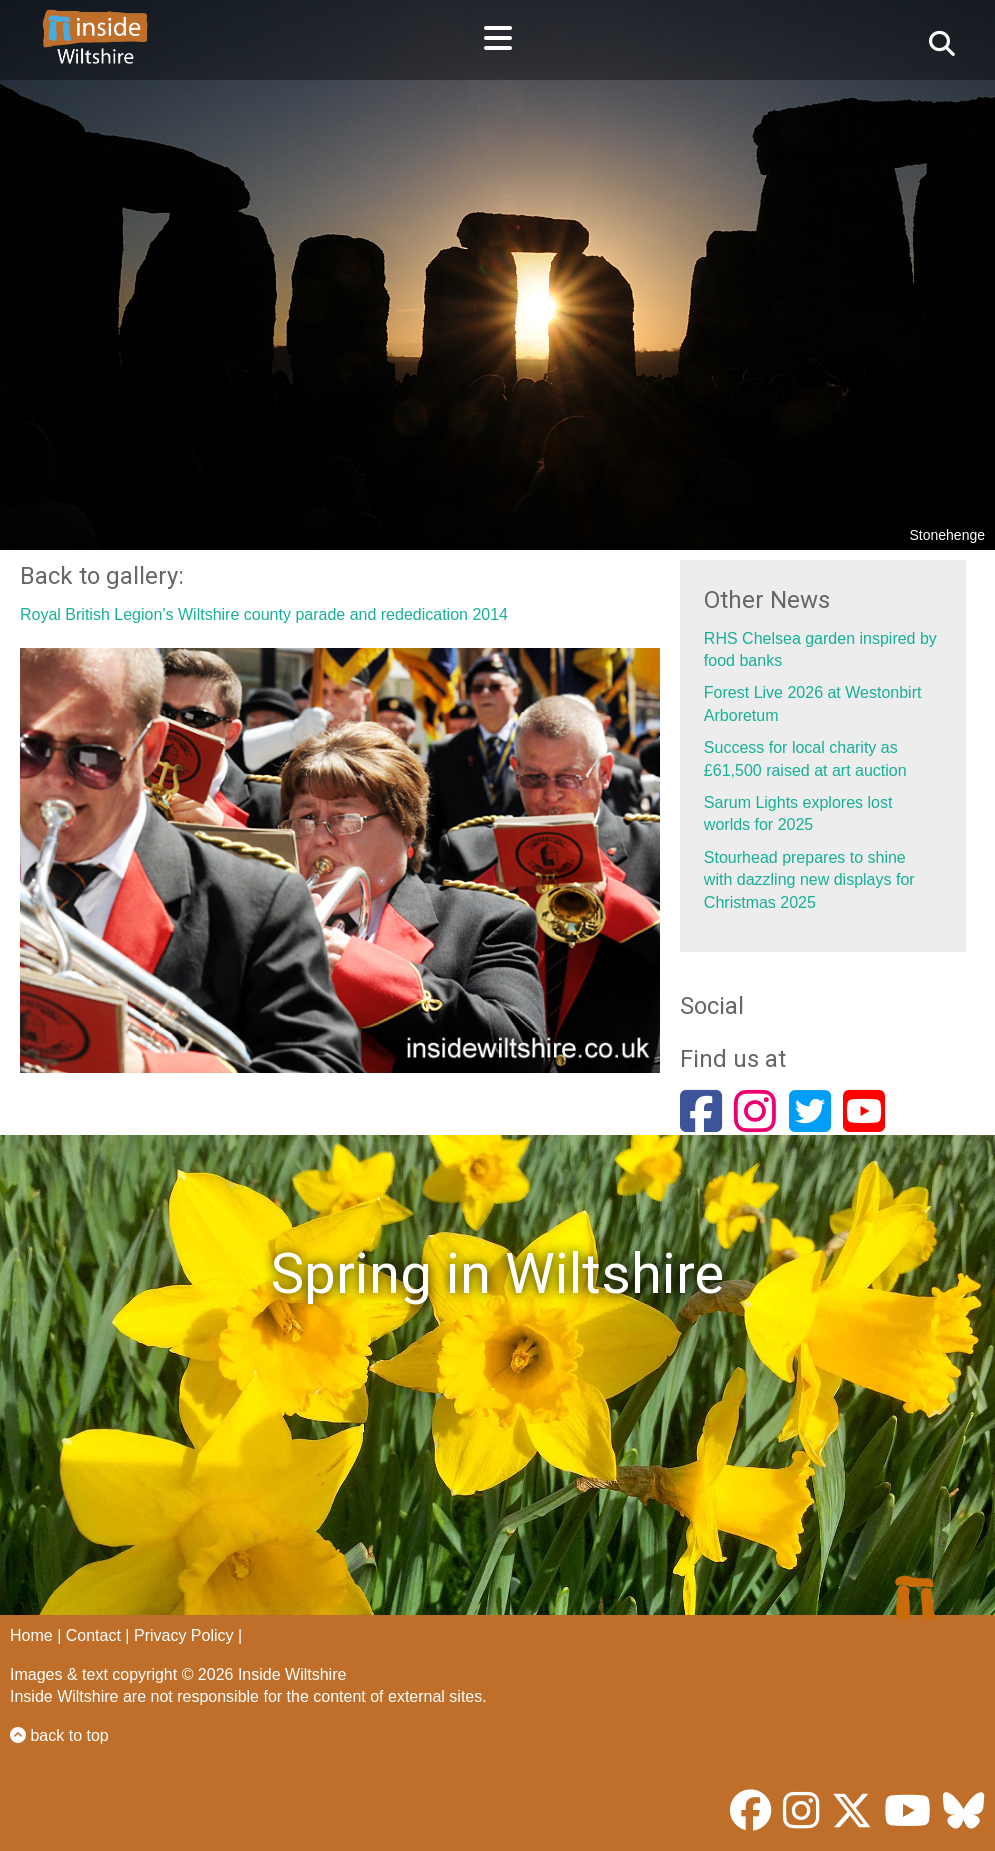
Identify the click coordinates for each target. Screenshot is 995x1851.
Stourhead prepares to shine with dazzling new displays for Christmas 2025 (809, 880)
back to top (59, 1735)
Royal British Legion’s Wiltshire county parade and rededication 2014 (264, 614)
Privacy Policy (184, 1635)
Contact (93, 1635)
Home (31, 1635)
